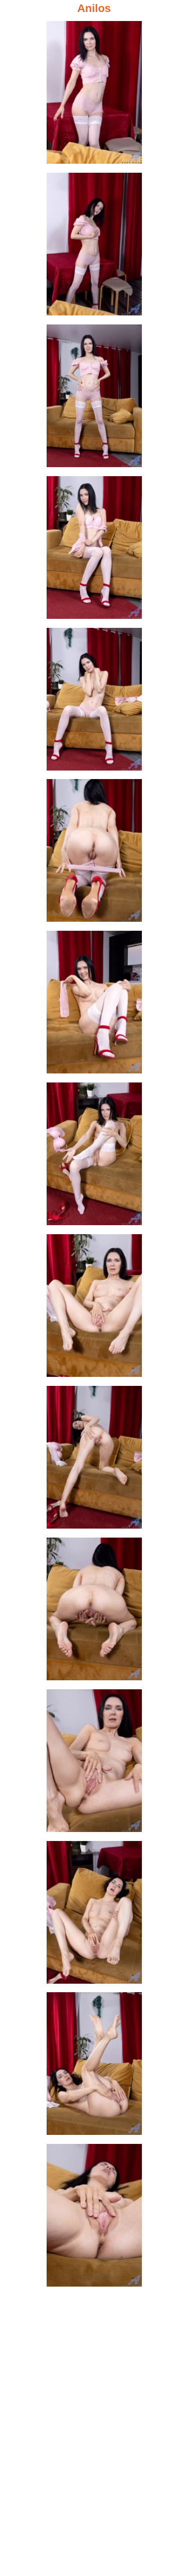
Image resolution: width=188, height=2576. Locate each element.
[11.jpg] (94, 1612)
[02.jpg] (94, 247)
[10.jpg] (94, 1460)
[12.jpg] (94, 1763)
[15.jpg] (94, 2218)
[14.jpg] (94, 2066)
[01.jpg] (94, 95)
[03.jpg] (94, 398)
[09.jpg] (94, 1308)
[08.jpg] (94, 1156)
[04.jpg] (94, 550)
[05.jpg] (94, 702)
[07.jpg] (94, 1005)
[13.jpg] (94, 1915)
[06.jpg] (94, 853)
